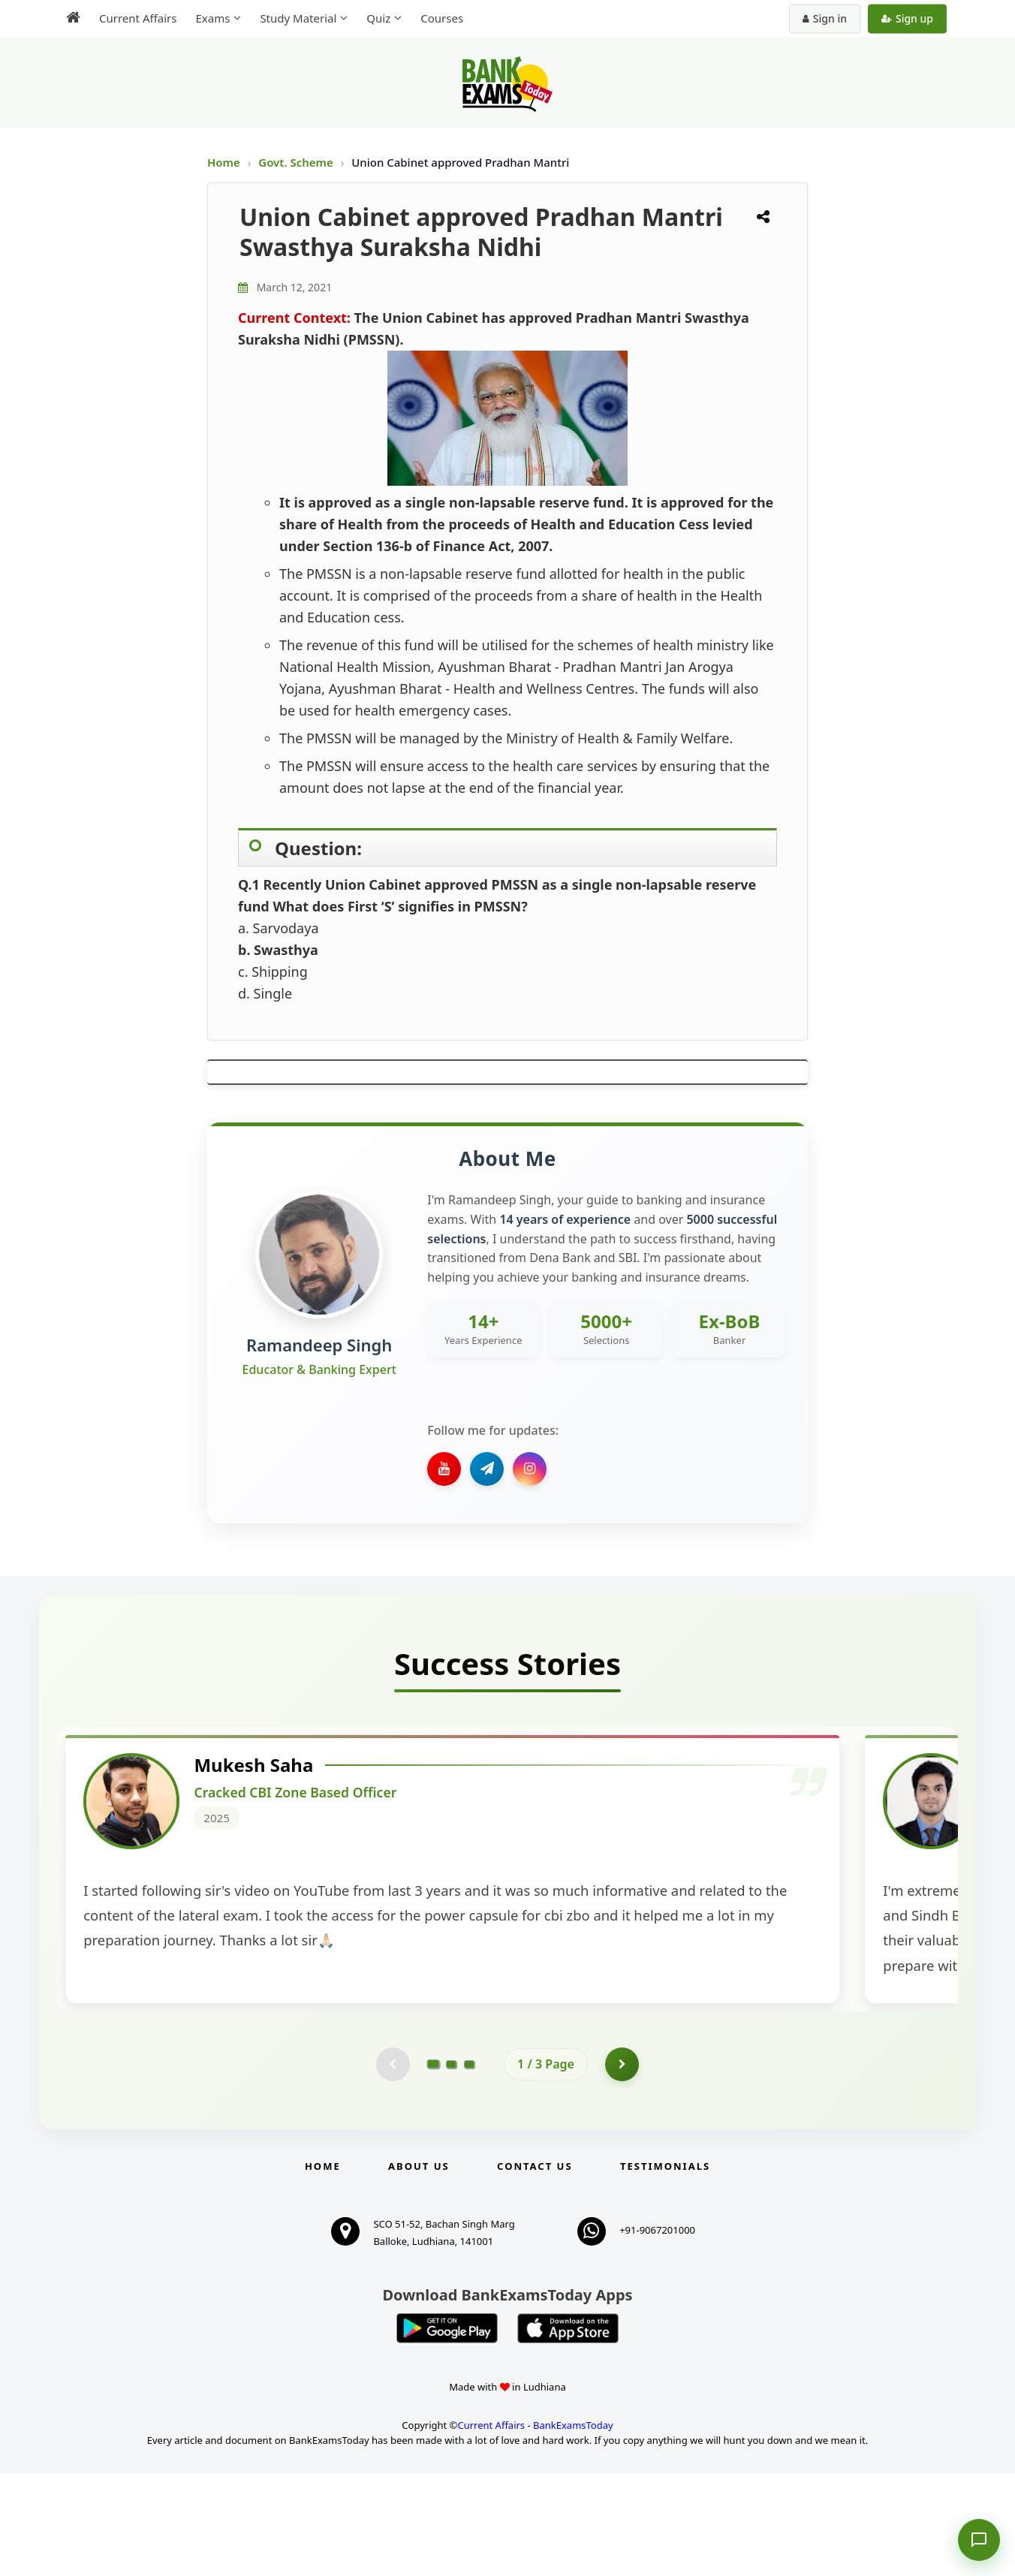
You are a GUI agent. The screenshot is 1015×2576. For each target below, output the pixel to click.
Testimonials (665, 2268)
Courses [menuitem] (441, 18)
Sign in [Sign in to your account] (825, 18)
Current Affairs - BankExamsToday (535, 2526)
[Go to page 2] (451, 2164)
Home (223, 162)
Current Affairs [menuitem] (137, 18)
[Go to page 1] (433, 2164)
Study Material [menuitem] (298, 18)
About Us (419, 2268)
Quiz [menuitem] (378, 18)
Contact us (534, 2268)
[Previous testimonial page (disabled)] (391, 2164)
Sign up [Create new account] (907, 18)
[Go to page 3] (469, 2164)
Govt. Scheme (297, 162)
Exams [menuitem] (212, 18)
